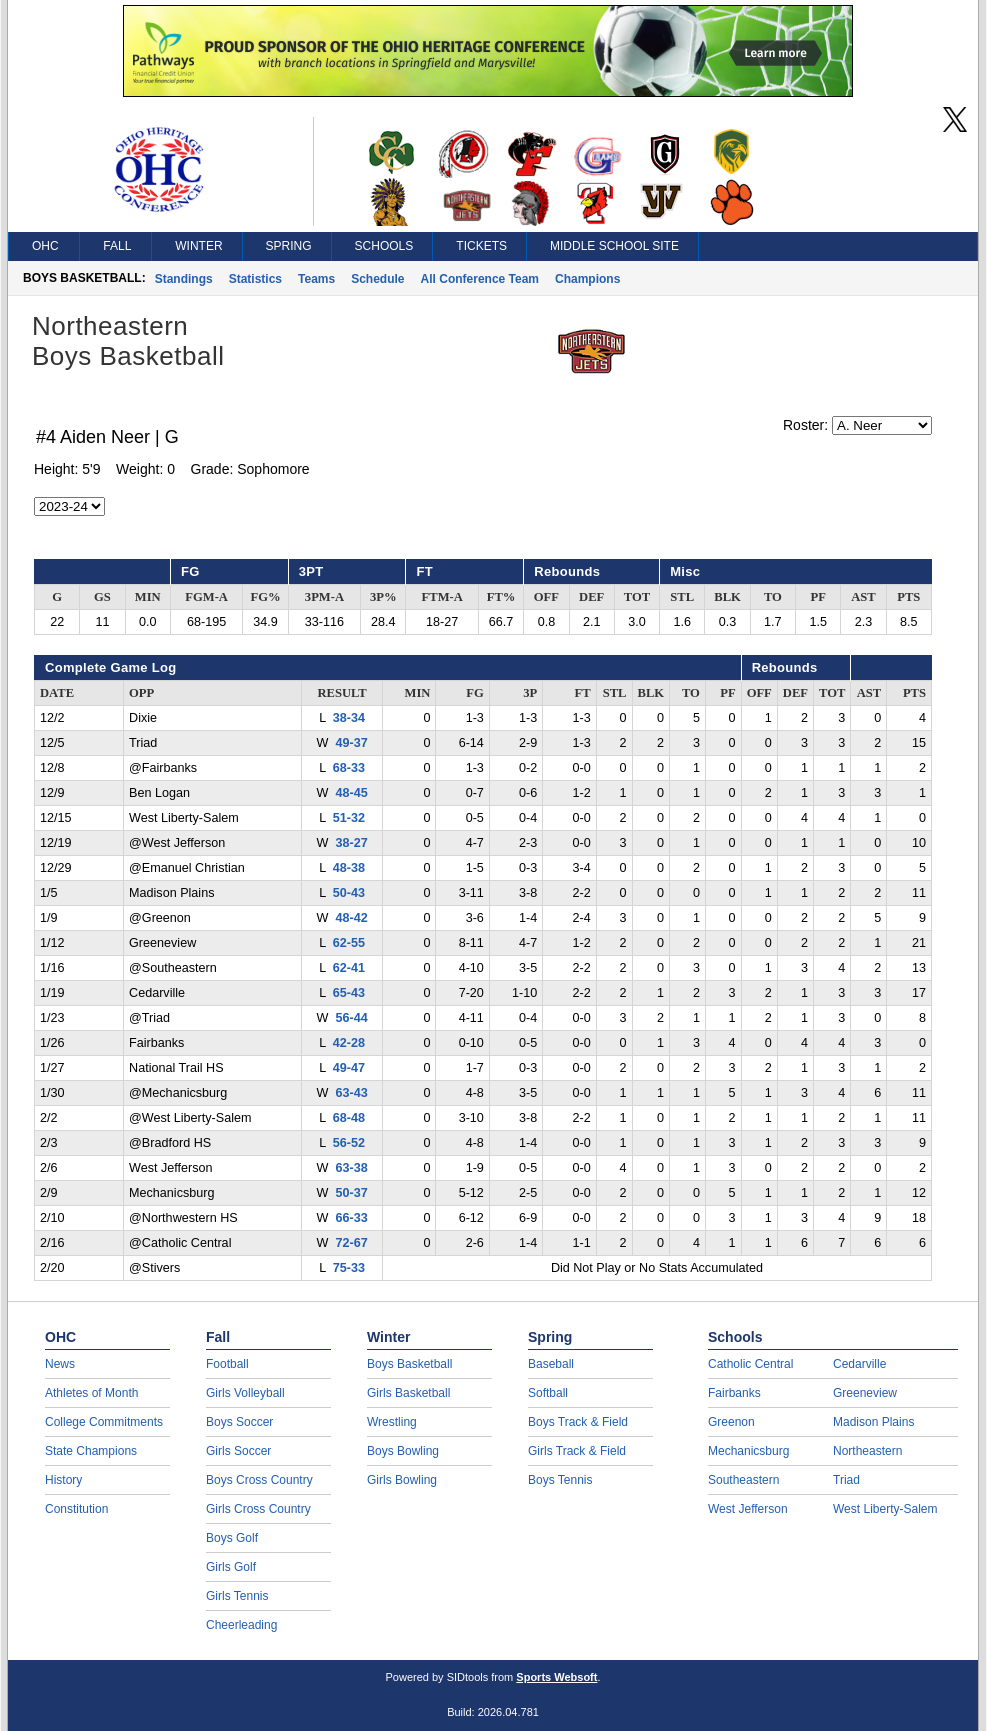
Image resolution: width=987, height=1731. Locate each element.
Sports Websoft (556, 1677)
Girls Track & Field (577, 1451)
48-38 (349, 868)
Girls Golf (231, 1567)
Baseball (551, 1364)
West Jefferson (748, 1509)
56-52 (349, 1143)
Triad (846, 1480)
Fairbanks (734, 1393)
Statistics (255, 279)
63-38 (351, 1168)
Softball (548, 1393)
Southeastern (743, 1480)
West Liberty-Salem (885, 1509)
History (63, 1480)
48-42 (351, 918)
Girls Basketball (408, 1393)
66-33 (351, 1218)
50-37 (351, 1193)
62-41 (349, 968)
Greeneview (865, 1393)
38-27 (351, 843)
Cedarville (859, 1364)
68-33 (349, 768)
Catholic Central (750, 1364)
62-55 (349, 943)
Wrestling (392, 1422)
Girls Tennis (237, 1596)
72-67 (351, 1243)
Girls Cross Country (258, 1509)
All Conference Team (480, 279)
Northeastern (867, 1451)
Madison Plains (873, 1422)
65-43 (349, 993)
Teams (316, 279)
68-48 (349, 1118)
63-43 (351, 1093)
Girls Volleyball (245, 1393)
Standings (184, 279)
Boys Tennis (560, 1480)
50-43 (349, 893)
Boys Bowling (403, 1451)
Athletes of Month (91, 1393)
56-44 (351, 1018)
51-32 (349, 818)
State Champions (91, 1451)
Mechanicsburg (748, 1451)
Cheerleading (241, 1625)
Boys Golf (232, 1538)
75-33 (349, 1268)
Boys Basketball (409, 1364)
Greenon (731, 1422)
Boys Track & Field (578, 1422)
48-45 (351, 793)
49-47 (349, 1068)
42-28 (349, 1043)
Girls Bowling (402, 1480)
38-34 (349, 718)
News (60, 1364)
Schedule (377, 279)
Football (227, 1364)
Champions (587, 279)
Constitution (76, 1509)
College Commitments (104, 1422)
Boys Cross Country (259, 1480)
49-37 (351, 743)
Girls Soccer (238, 1451)
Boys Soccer (239, 1422)
